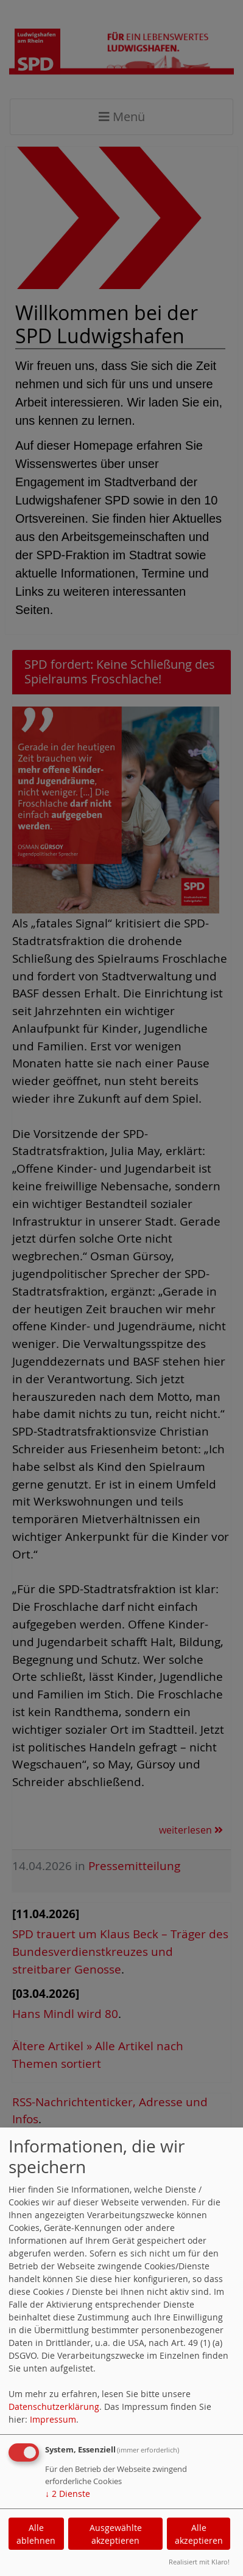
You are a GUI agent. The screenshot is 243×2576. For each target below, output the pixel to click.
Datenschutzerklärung (54, 2406)
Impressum (53, 2419)
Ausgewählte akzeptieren (116, 2534)
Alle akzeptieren (199, 2534)
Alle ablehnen (35, 2534)
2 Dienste (67, 2493)
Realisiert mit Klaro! (199, 2561)
